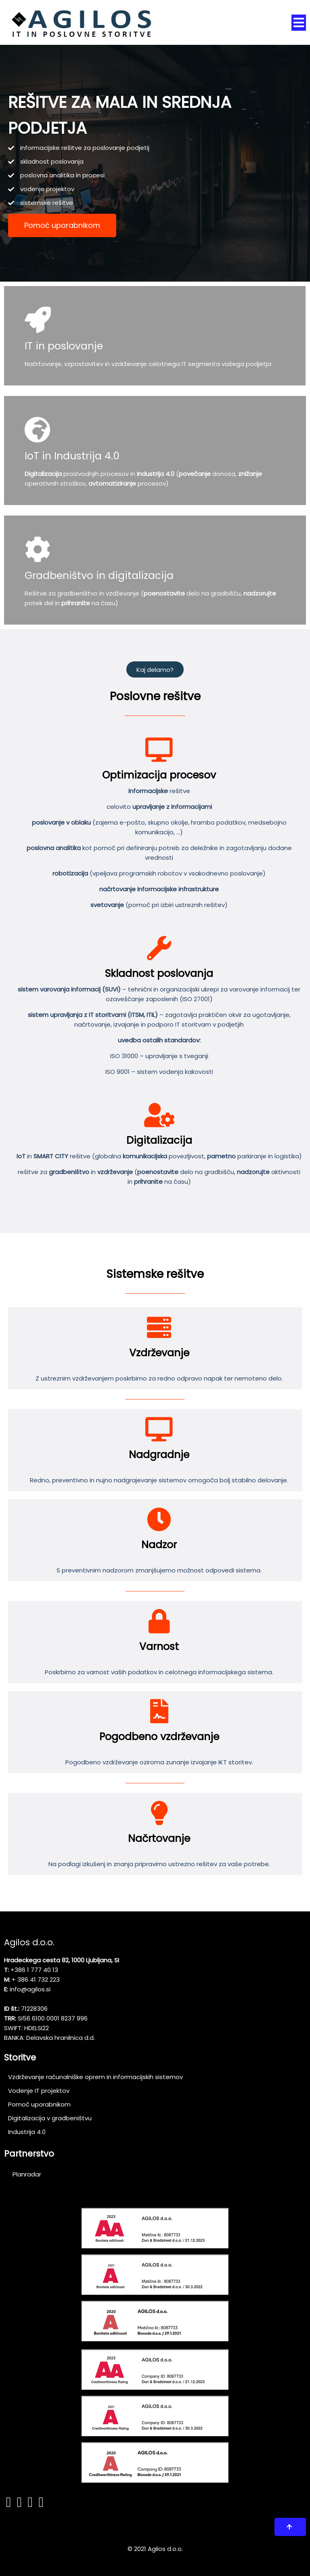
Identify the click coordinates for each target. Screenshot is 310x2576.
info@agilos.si (30, 1987)
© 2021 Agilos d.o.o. (155, 2546)
